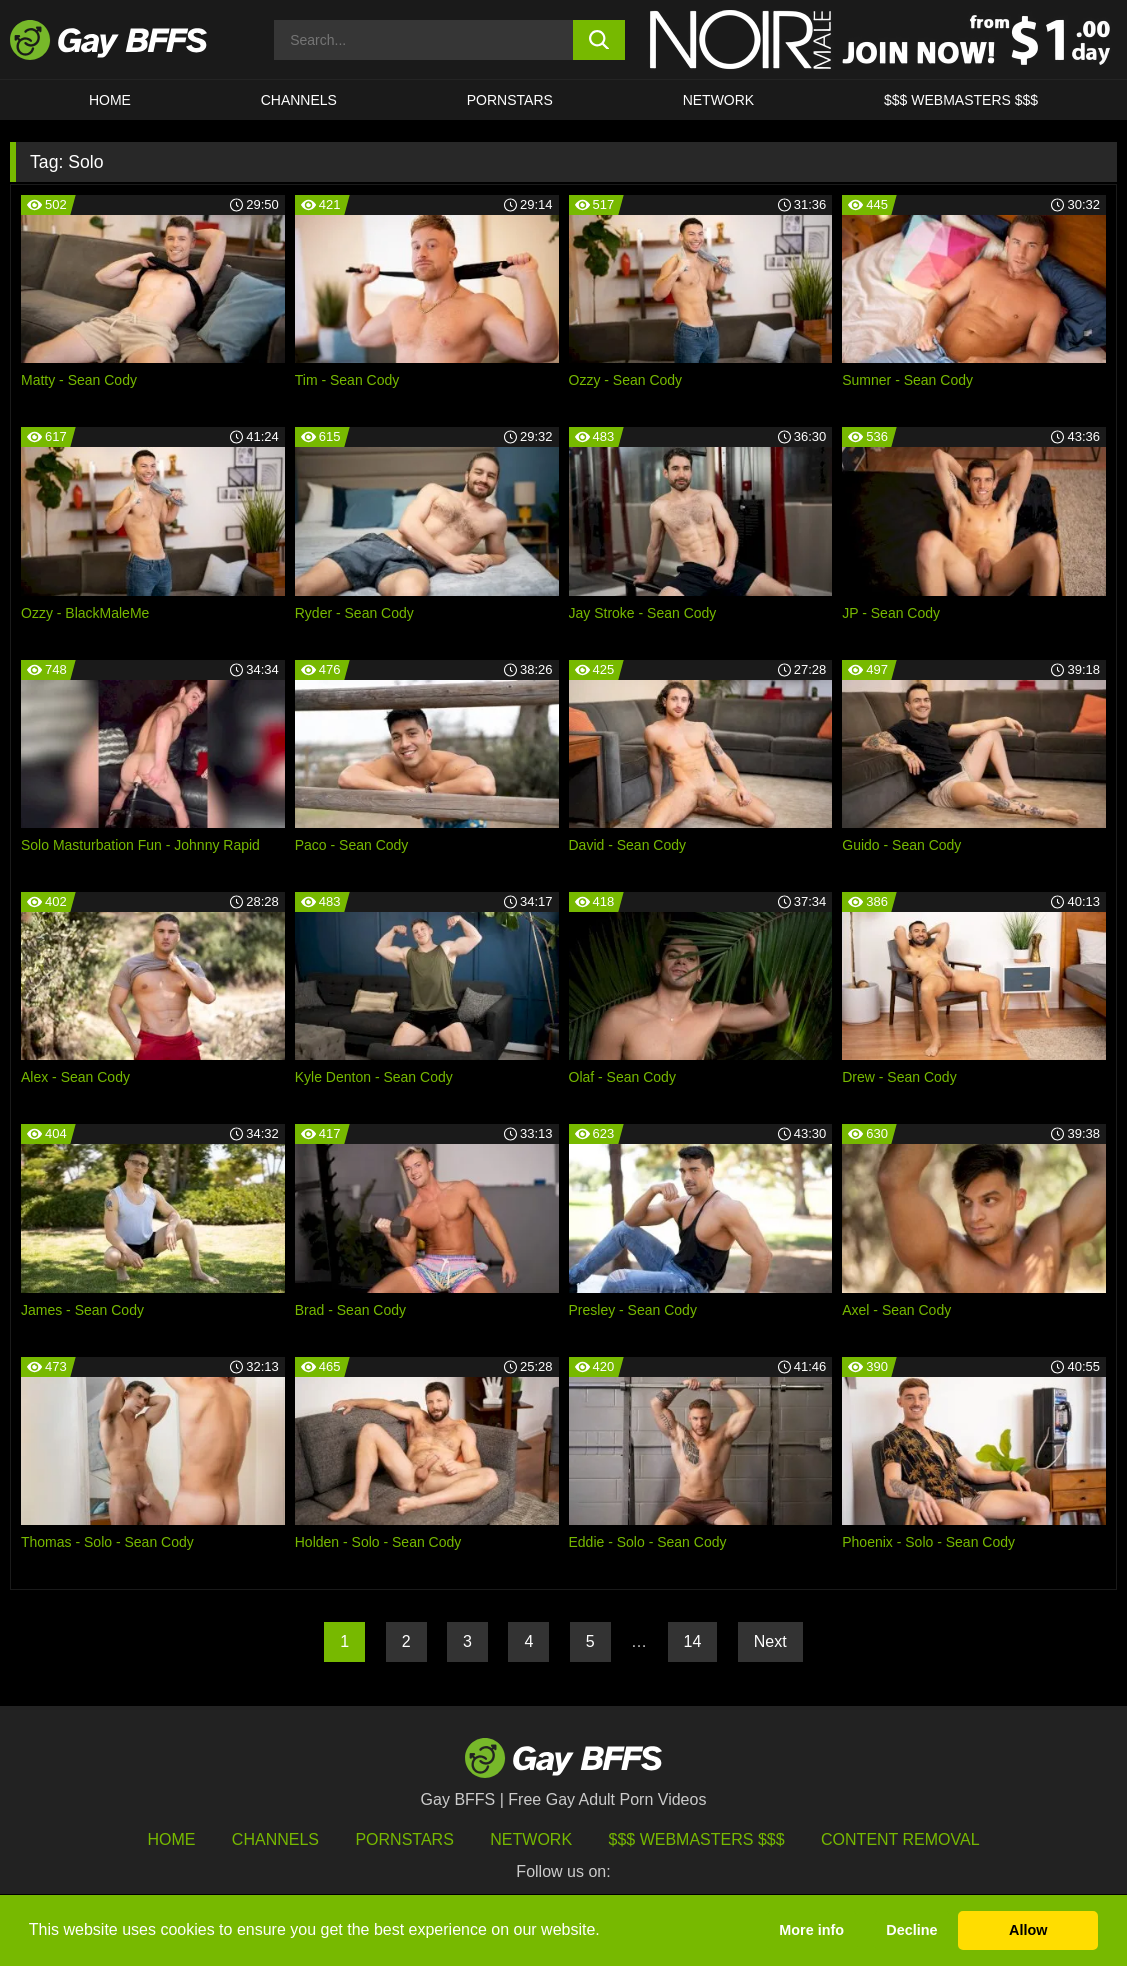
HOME (110, 100)
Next (770, 1641)
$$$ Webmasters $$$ (961, 100)
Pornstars (404, 1839)
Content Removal (900, 1839)
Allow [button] (1028, 1930)
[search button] (599, 40)
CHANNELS (299, 100)
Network (719, 100)
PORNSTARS (510, 100)
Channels (275, 1839)
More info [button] (811, 1930)
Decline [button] (911, 1930)
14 (693, 1641)
